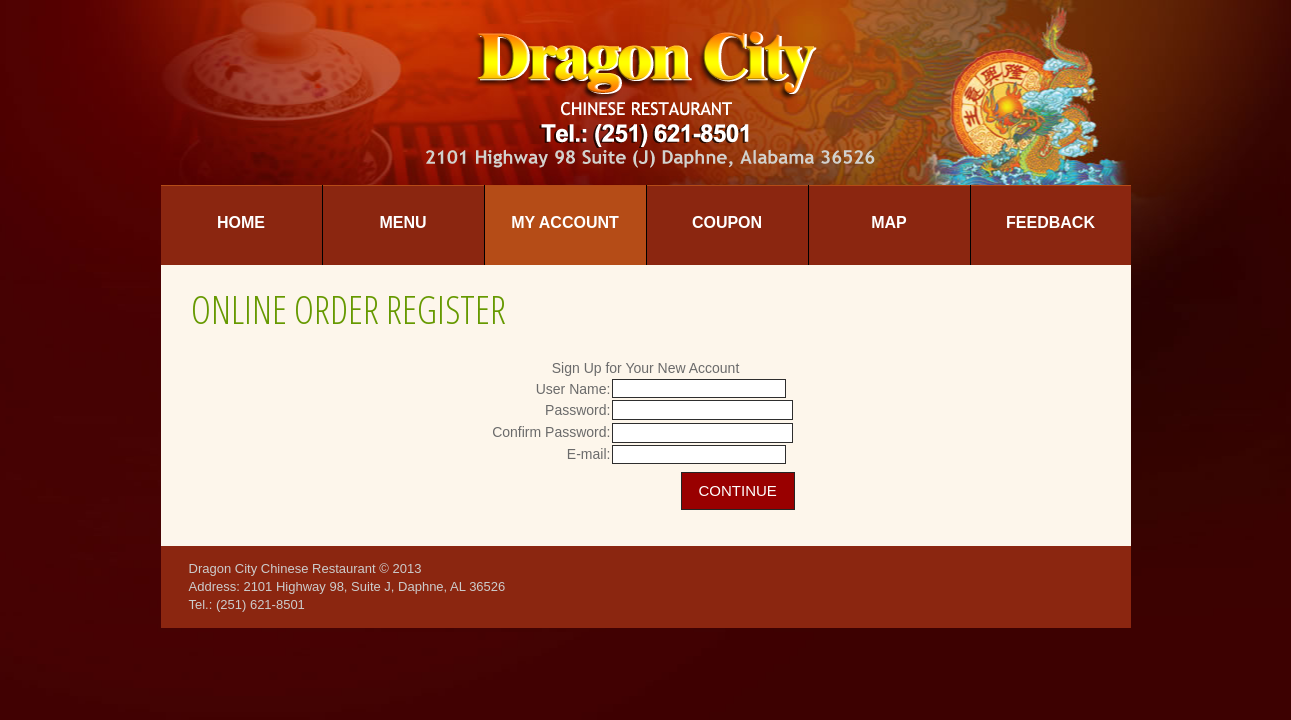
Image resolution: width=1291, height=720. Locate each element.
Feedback (1050, 222)
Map (889, 222)
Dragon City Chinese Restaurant (282, 568)
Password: (577, 410)
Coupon (727, 222)
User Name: (573, 389)
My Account (565, 222)
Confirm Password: (551, 432)
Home (241, 222)
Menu (402, 222)
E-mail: (589, 454)
